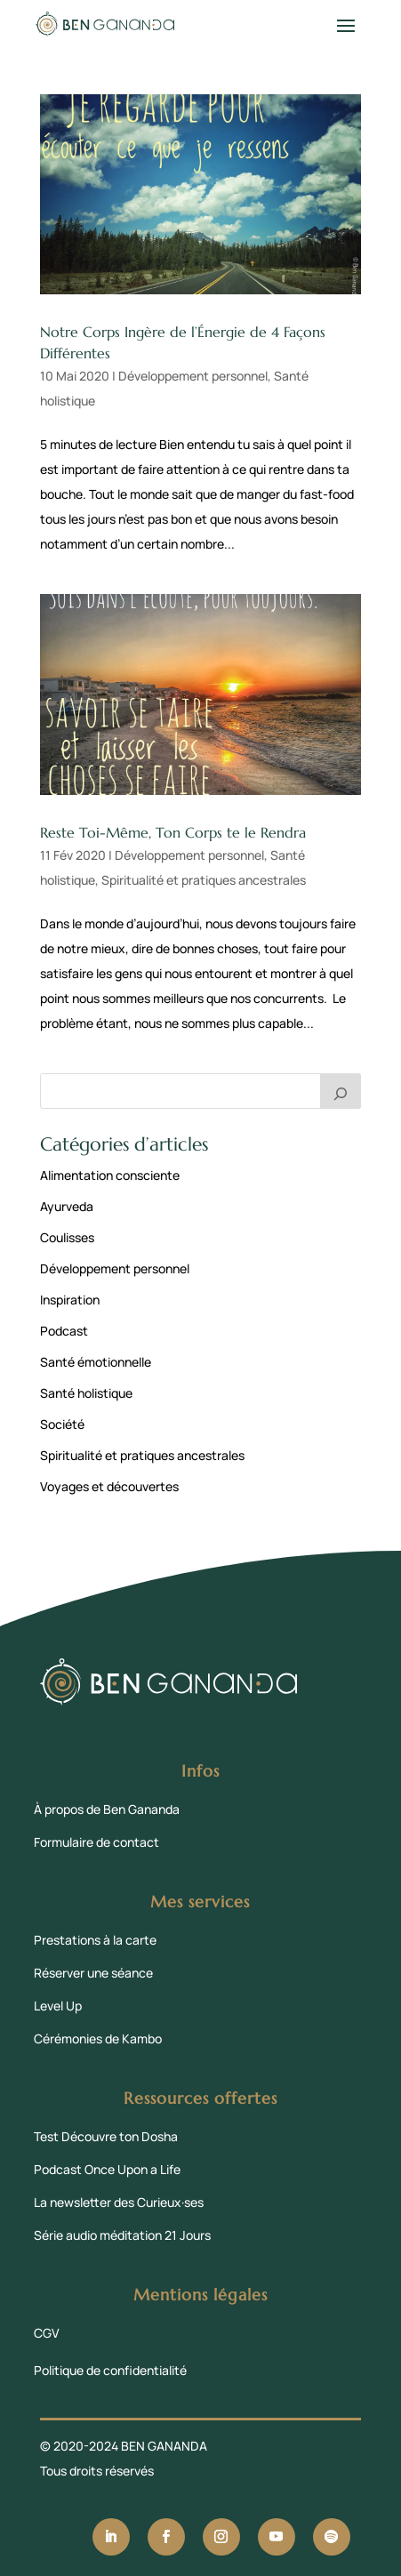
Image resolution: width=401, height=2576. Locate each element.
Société (62, 1424)
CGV (47, 2332)
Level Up (58, 2005)
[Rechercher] (340, 1091)
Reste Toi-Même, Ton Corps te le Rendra (173, 832)
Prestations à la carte (95, 1939)
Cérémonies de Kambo (98, 2038)
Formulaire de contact (96, 1842)
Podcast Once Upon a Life (107, 2169)
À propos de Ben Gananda (107, 1809)
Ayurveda (66, 1206)
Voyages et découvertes (109, 1486)
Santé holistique (86, 1392)
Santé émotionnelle (95, 1361)
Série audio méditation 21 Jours (122, 2235)
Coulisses (67, 1237)
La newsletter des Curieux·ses (119, 2202)
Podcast (64, 1330)
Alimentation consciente (110, 1175)
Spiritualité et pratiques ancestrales (203, 879)
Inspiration (70, 1299)
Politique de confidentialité (110, 2370)
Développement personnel (193, 375)
